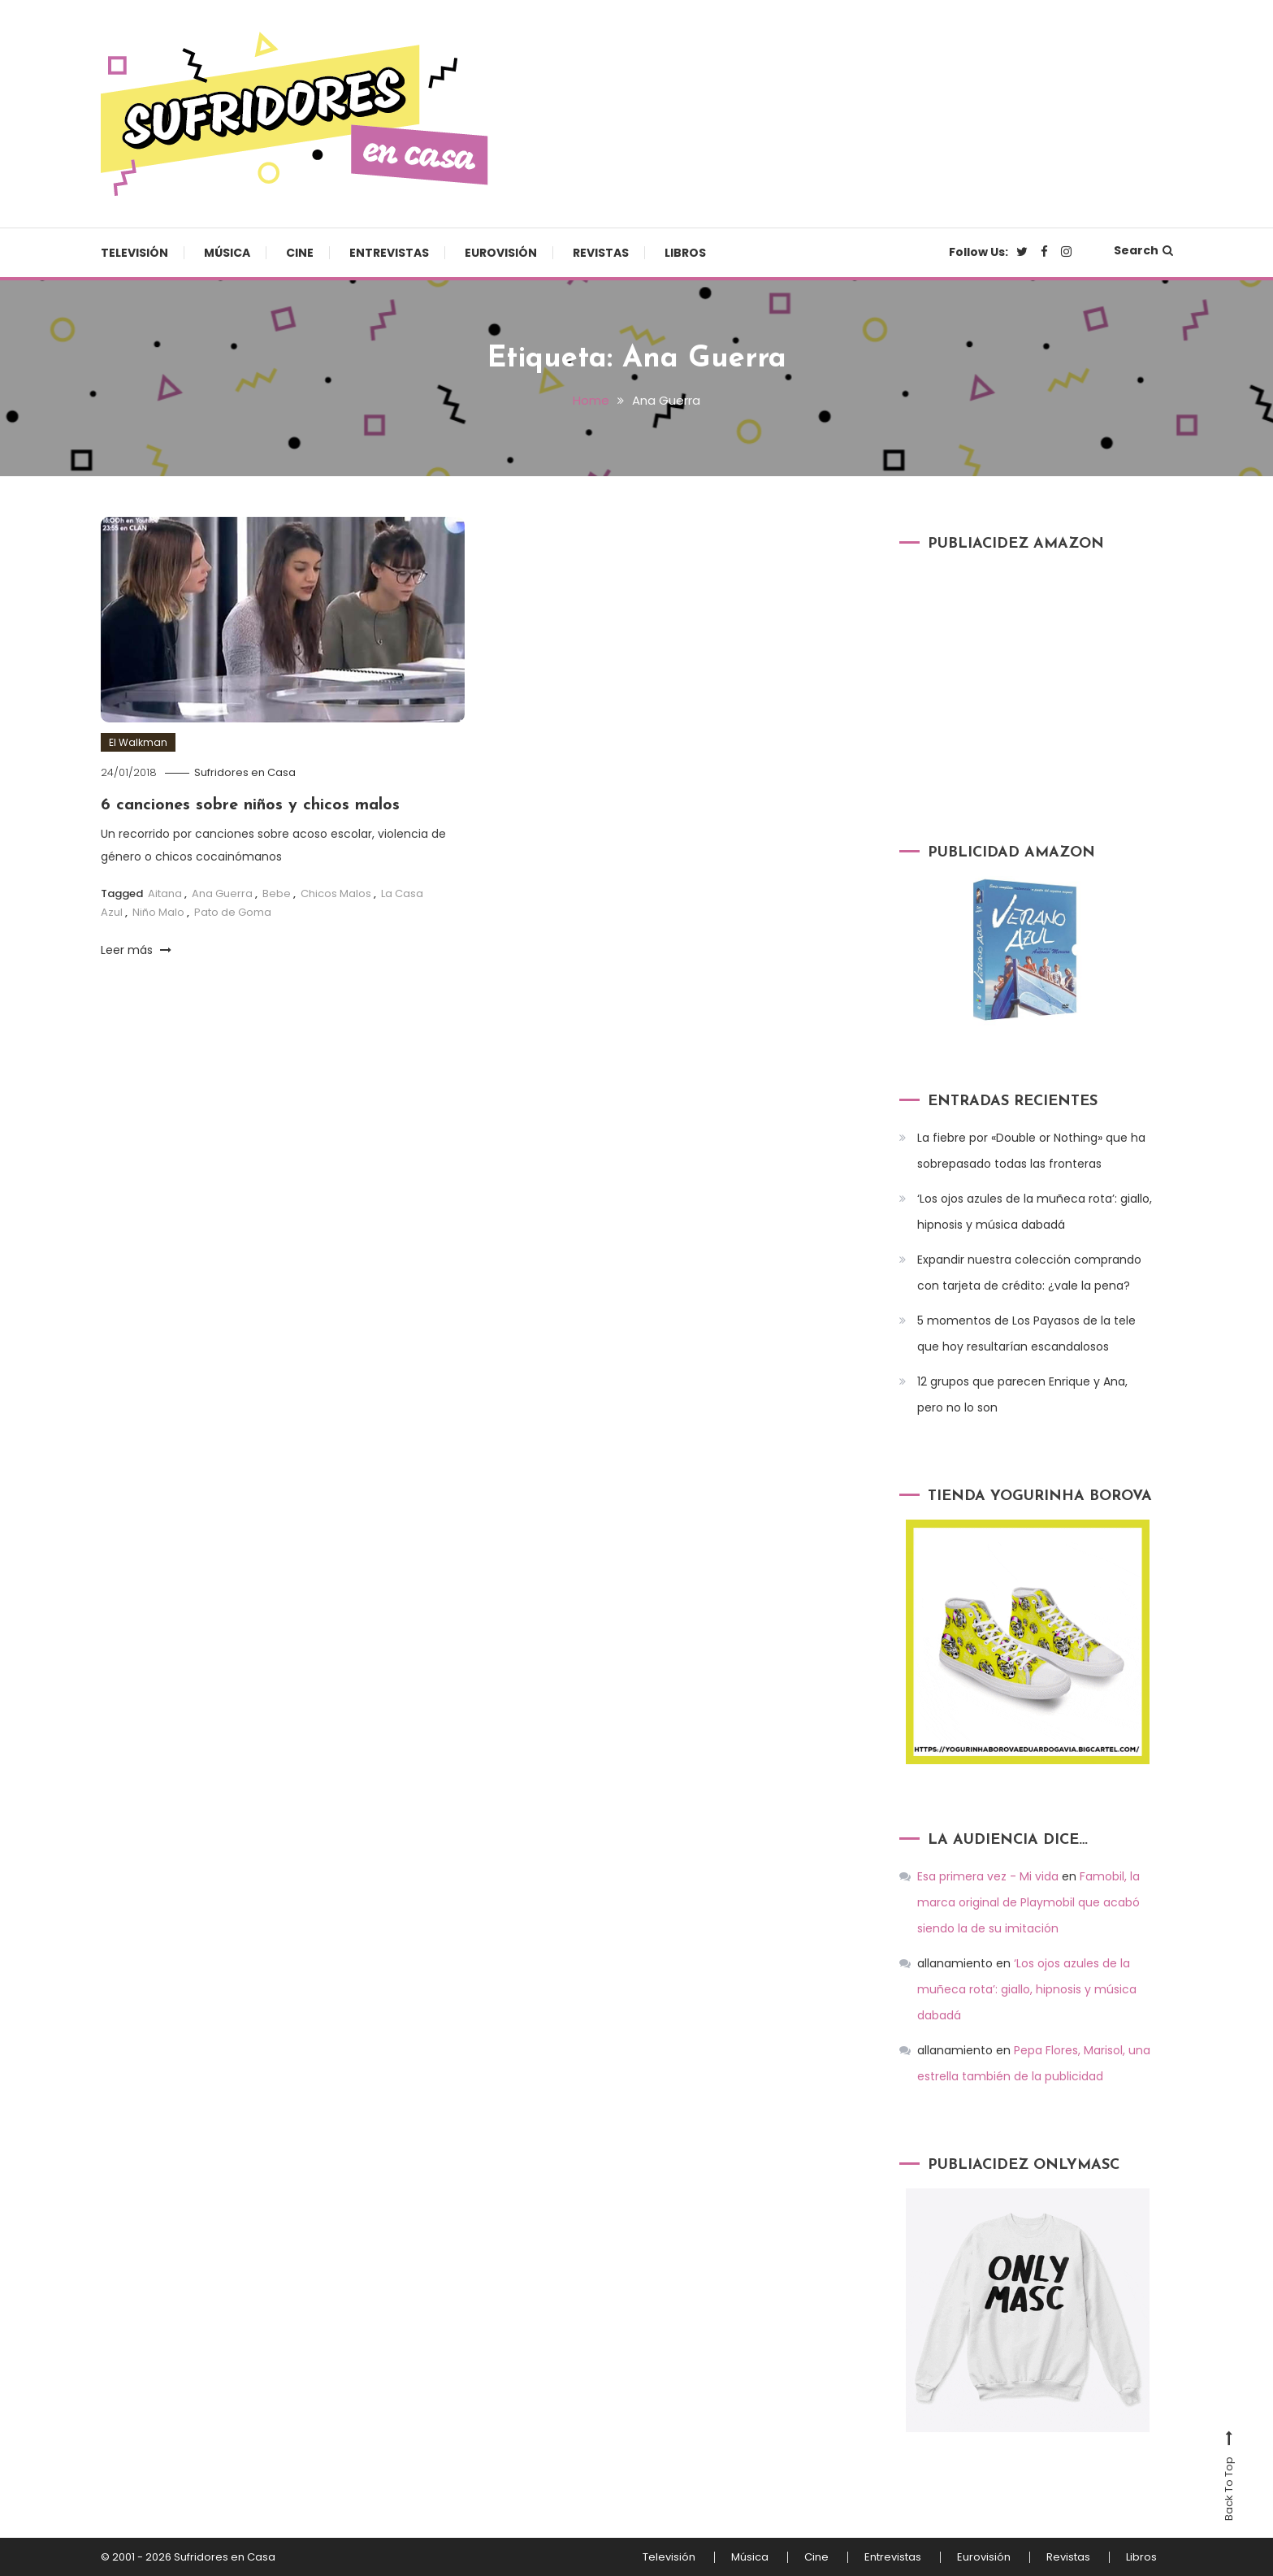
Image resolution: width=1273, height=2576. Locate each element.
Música (227, 253)
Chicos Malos (336, 893)
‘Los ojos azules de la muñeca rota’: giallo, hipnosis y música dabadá (1034, 1211)
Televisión (134, 253)
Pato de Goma (232, 912)
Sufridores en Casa (245, 772)
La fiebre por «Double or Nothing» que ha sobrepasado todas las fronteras (1031, 1151)
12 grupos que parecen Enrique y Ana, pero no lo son (1022, 1394)
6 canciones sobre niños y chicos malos (250, 805)
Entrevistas (389, 253)
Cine (300, 253)
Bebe (276, 893)
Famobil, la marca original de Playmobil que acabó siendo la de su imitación (1028, 1902)
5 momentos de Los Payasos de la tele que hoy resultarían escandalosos (1026, 1333)
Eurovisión (501, 253)
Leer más (136, 950)
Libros (685, 253)
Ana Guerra (222, 893)
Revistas (601, 253)
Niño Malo (158, 912)
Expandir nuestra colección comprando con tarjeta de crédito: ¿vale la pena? (1029, 1272)
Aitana (165, 893)
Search (1143, 250)
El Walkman (138, 742)
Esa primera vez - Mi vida (988, 1876)
